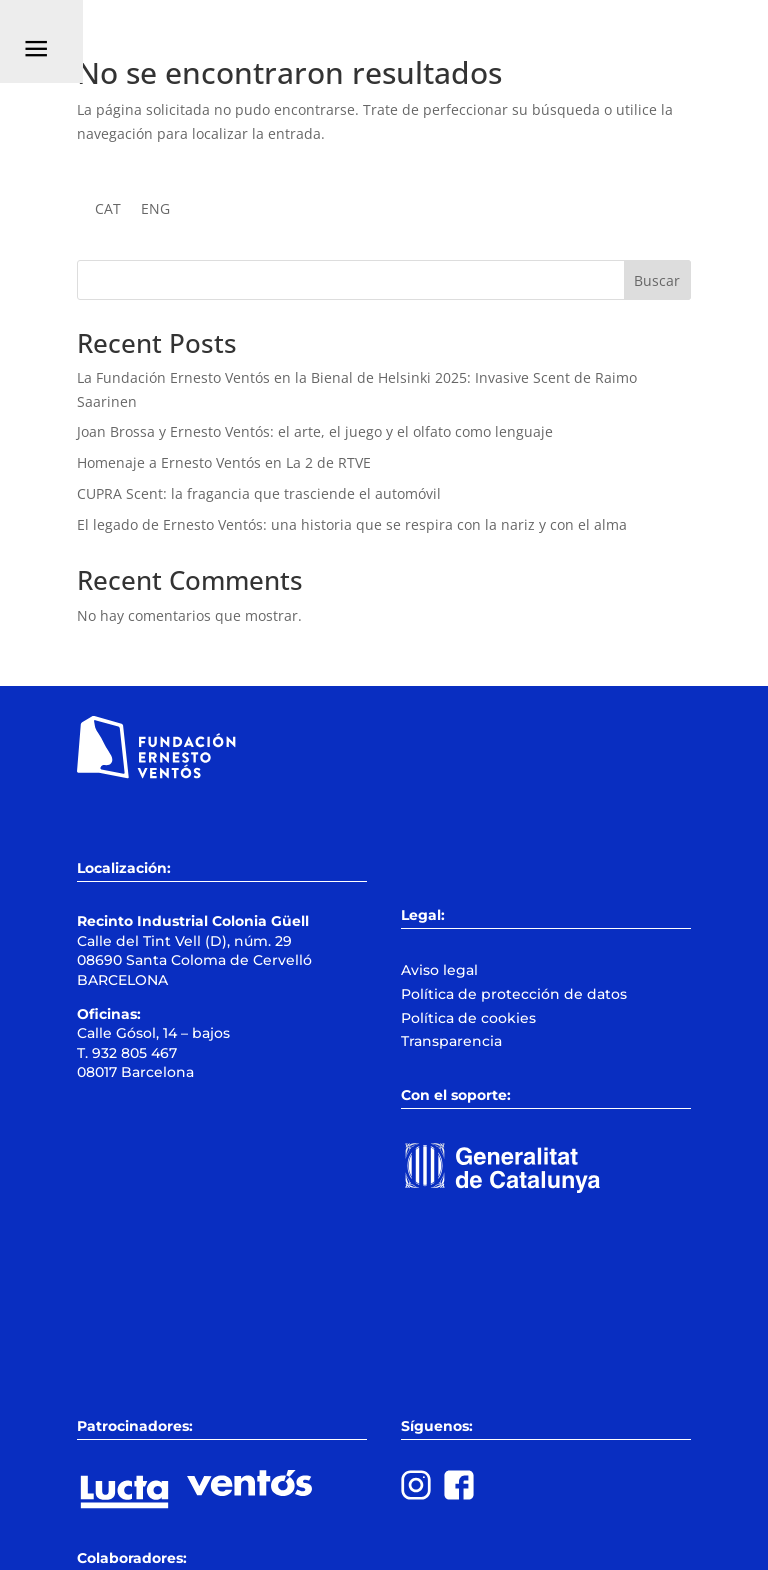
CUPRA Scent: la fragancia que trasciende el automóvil (259, 493)
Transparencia (451, 1041)
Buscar (657, 280)
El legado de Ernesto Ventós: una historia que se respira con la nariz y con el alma (352, 524)
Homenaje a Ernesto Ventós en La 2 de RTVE (224, 462)
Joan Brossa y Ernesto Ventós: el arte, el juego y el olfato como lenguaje (315, 431)
